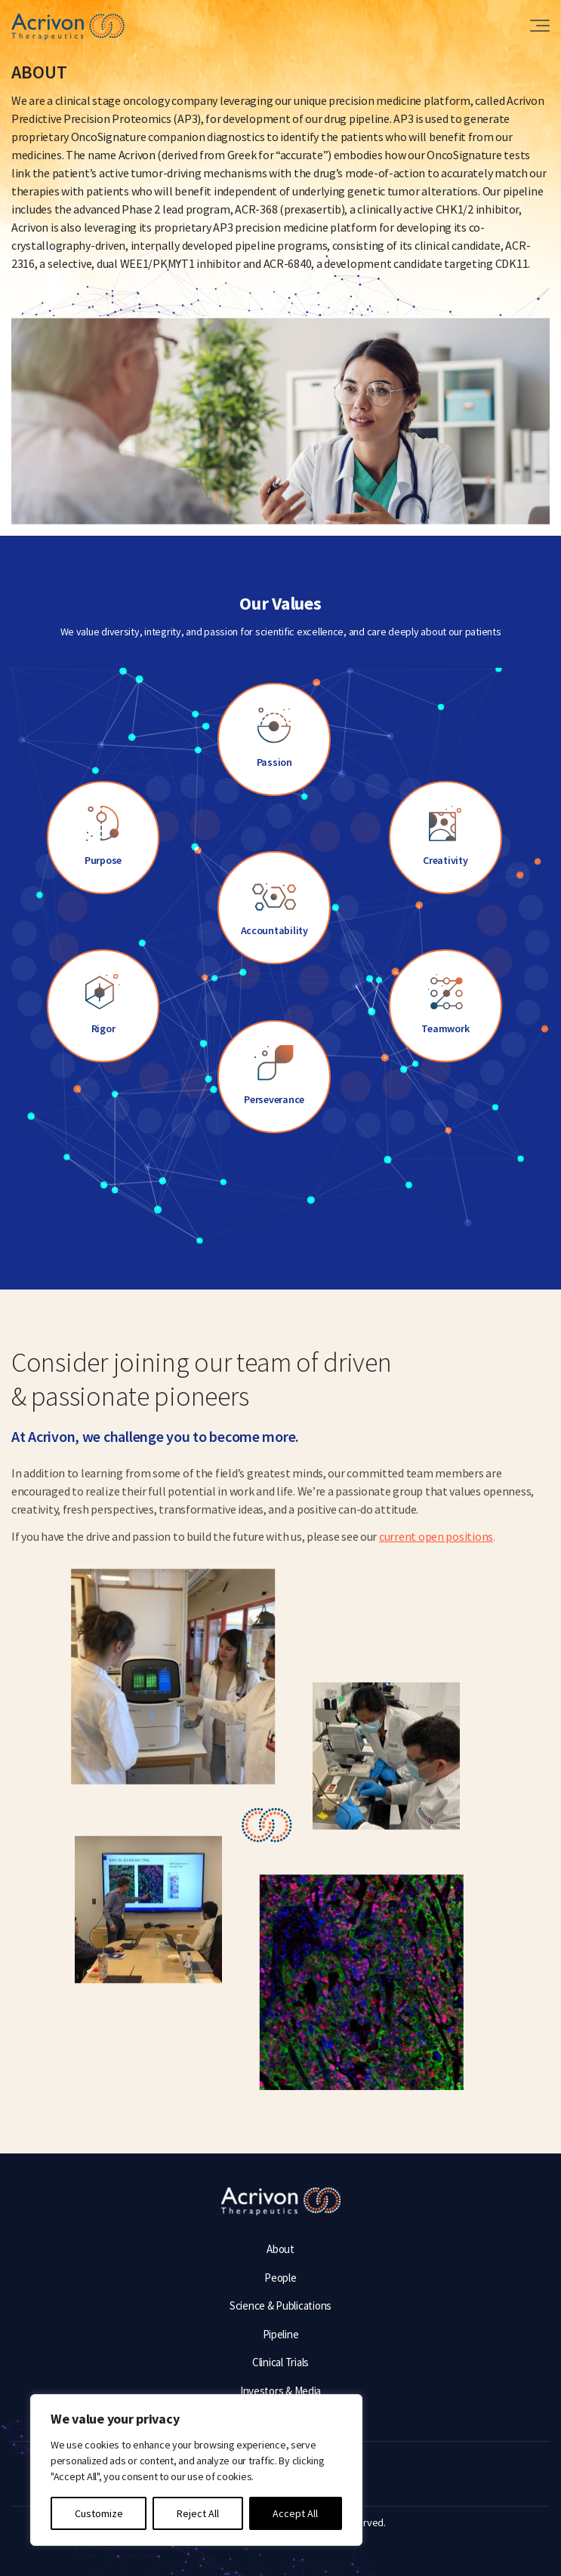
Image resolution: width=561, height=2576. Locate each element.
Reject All (198, 2513)
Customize (99, 2513)
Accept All (295, 2513)
